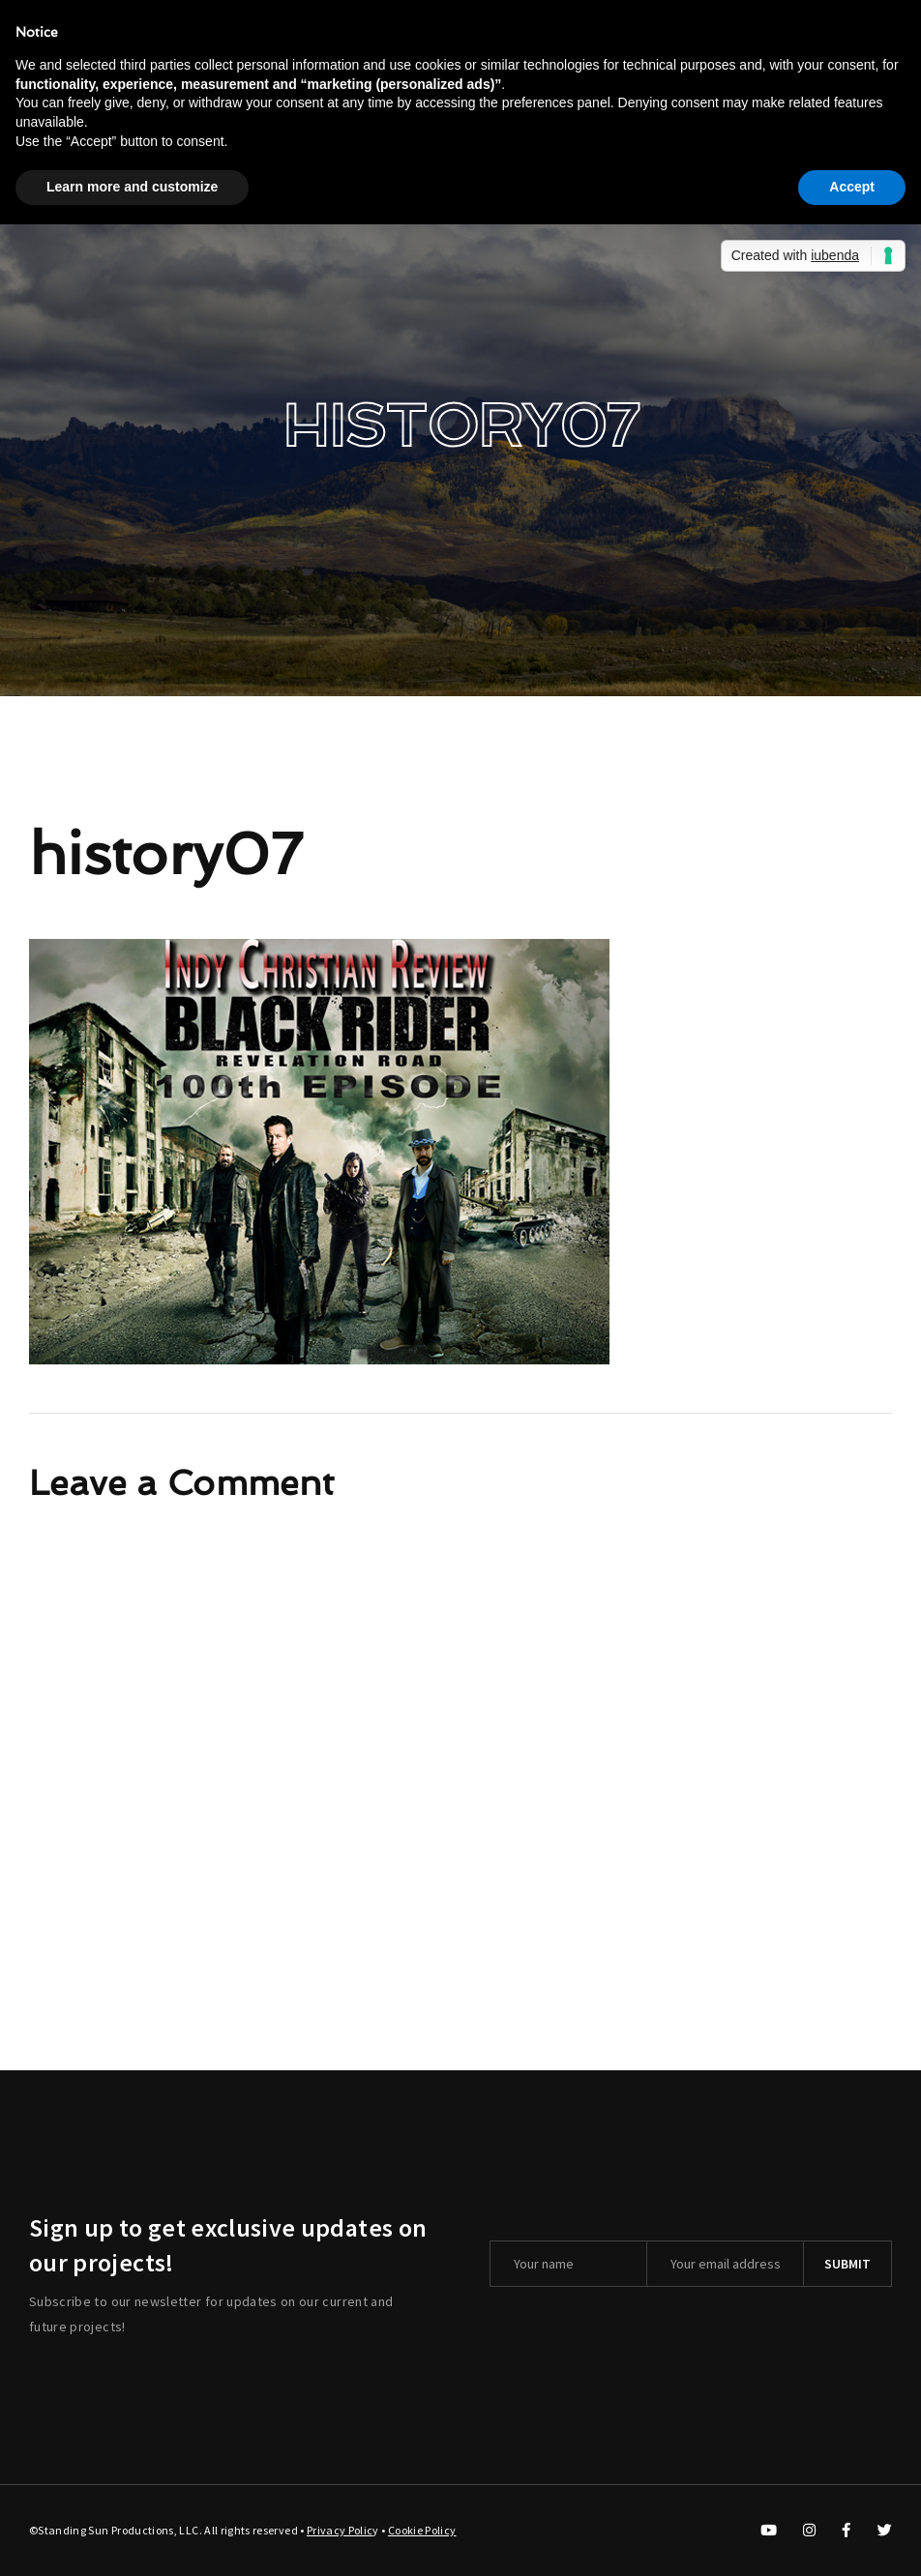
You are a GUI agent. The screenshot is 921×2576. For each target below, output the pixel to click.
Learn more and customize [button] (132, 186)
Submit (847, 2263)
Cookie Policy (422, 2530)
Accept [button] (852, 186)
